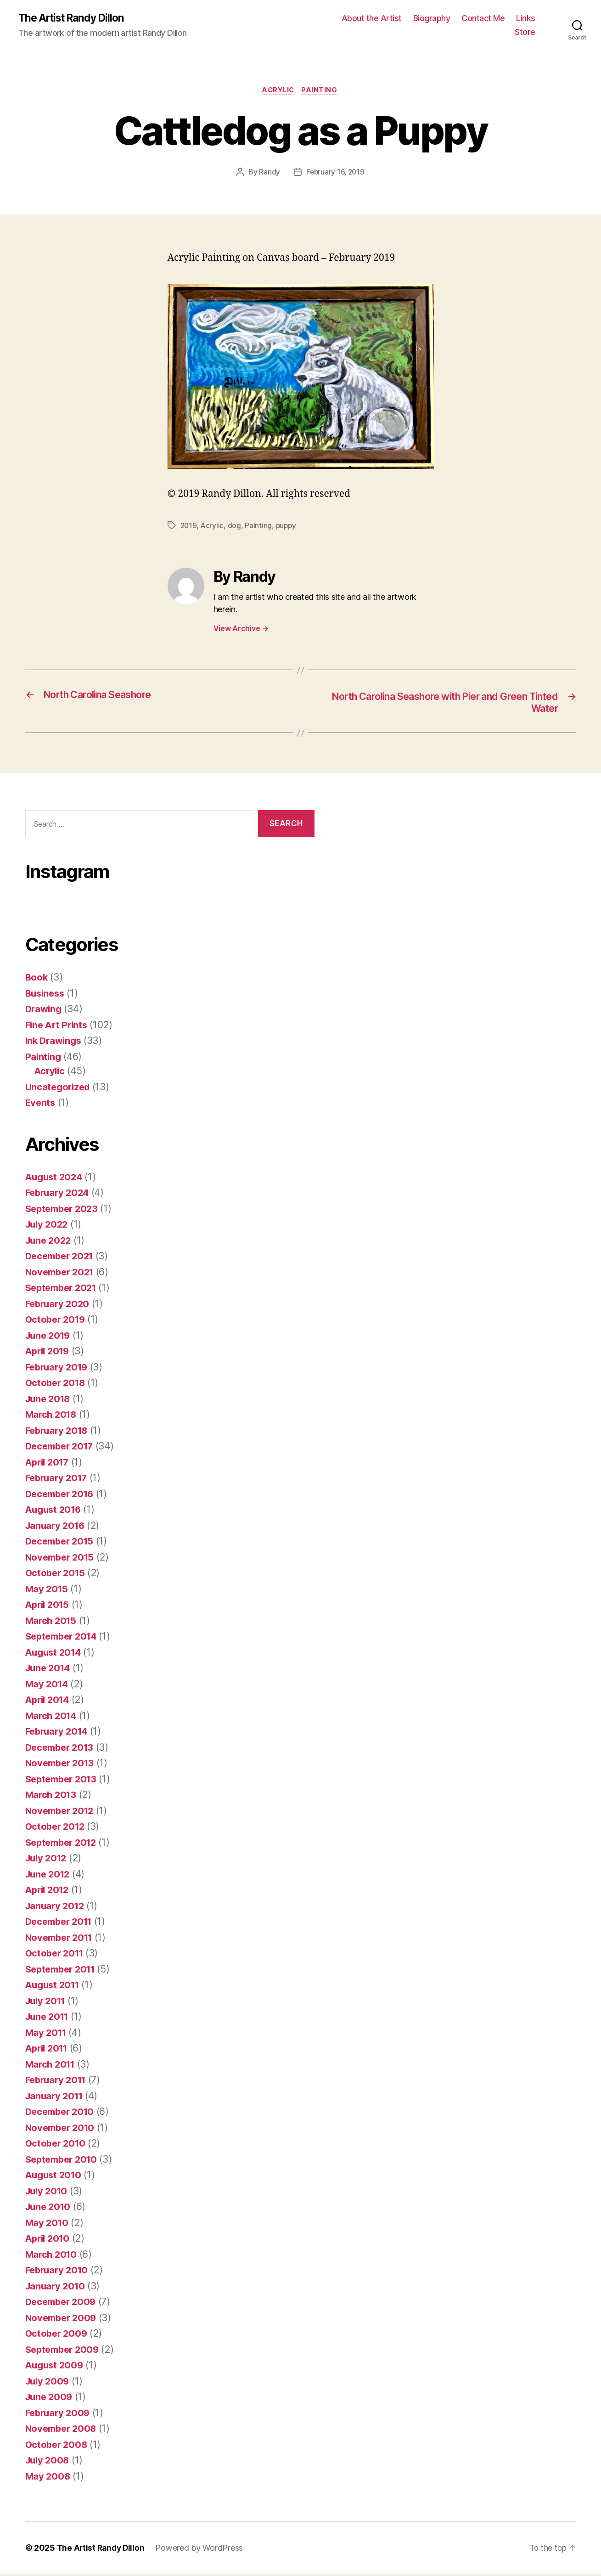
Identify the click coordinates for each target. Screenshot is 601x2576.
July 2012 (47, 1860)
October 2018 (57, 1385)
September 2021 (63, 1290)
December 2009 (63, 2304)
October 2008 (57, 2446)
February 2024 (59, 1195)
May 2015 (47, 1591)
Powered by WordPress (202, 2550)
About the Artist (372, 18)
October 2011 (56, 1955)
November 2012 (62, 1813)
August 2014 (55, 1654)
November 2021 (62, 1274)
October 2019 (57, 1321)
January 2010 (56, 2288)
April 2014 (49, 1702)
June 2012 (49, 1876)
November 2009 (63, 2320)
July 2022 (48, 1226)
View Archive (241, 629)
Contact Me (483, 18)
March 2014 (52, 1718)
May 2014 (47, 1686)
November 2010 (62, 2130)
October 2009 (57, 2335)
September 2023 (64, 1211)
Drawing (44, 1011)
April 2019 (49, 1353)
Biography (431, 18)
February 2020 (59, 1306)
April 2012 (49, 1892)
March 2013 (52, 1797)
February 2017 (58, 1480)
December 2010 (62, 2113)
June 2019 (49, 1337)
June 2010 (49, 2209)
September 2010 (63, 2161)
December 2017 (62, 1448)
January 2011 (56, 2098)
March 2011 (51, 2066)
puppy (287, 526)
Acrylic (278, 92)
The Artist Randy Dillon (74, 18)
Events (40, 1104)
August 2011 (54, 1987)
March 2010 (52, 2256)
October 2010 (57, 2145)
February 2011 (58, 2082)
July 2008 (48, 2462)
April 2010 (49, 2240)
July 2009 (48, 2383)
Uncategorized (59, 1089)
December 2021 (62, 1258)
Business (46, 995)
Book (37, 979)
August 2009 (55, 2367)
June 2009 (50, 2399)
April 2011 (48, 2050)
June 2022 (49, 1242)
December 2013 (62, 1749)
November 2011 (61, 1939)
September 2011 (63, 1971)
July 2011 (47, 2003)
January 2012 (56, 1908)
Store (525, 32)
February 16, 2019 (335, 173)
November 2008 (63, 2430)
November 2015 (62, 1559)
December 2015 (62, 1543)
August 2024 (55, 1179)
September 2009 (64, 2351)
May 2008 (48, 2478)
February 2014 (58, 1733)
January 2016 (56, 1527)
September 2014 (63, 1638)
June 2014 (49, 1670)
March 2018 (52, 1416)
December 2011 (61, 1923)
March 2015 (52, 1623)
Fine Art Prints (58, 1027)
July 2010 (48, 2193)
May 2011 (47, 2035)
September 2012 (63, 1844)
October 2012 (56, 1828)
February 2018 (58, 1432)
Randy (268, 173)
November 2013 (62, 1765)
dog (235, 526)
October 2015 (56, 1575)
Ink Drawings (55, 1042)
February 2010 (58, 2272)
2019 (189, 526)
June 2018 (49, 1401)
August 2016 (55, 1511)
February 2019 (58, 1369)
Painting (322, 92)
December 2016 (62, 1496)
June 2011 (49, 2018)
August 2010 (55, 2177)
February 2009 (59, 2415)
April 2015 (49, 1606)
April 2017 (49, 1464)
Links (525, 18)
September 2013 (63, 1781)
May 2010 (47, 2225)
